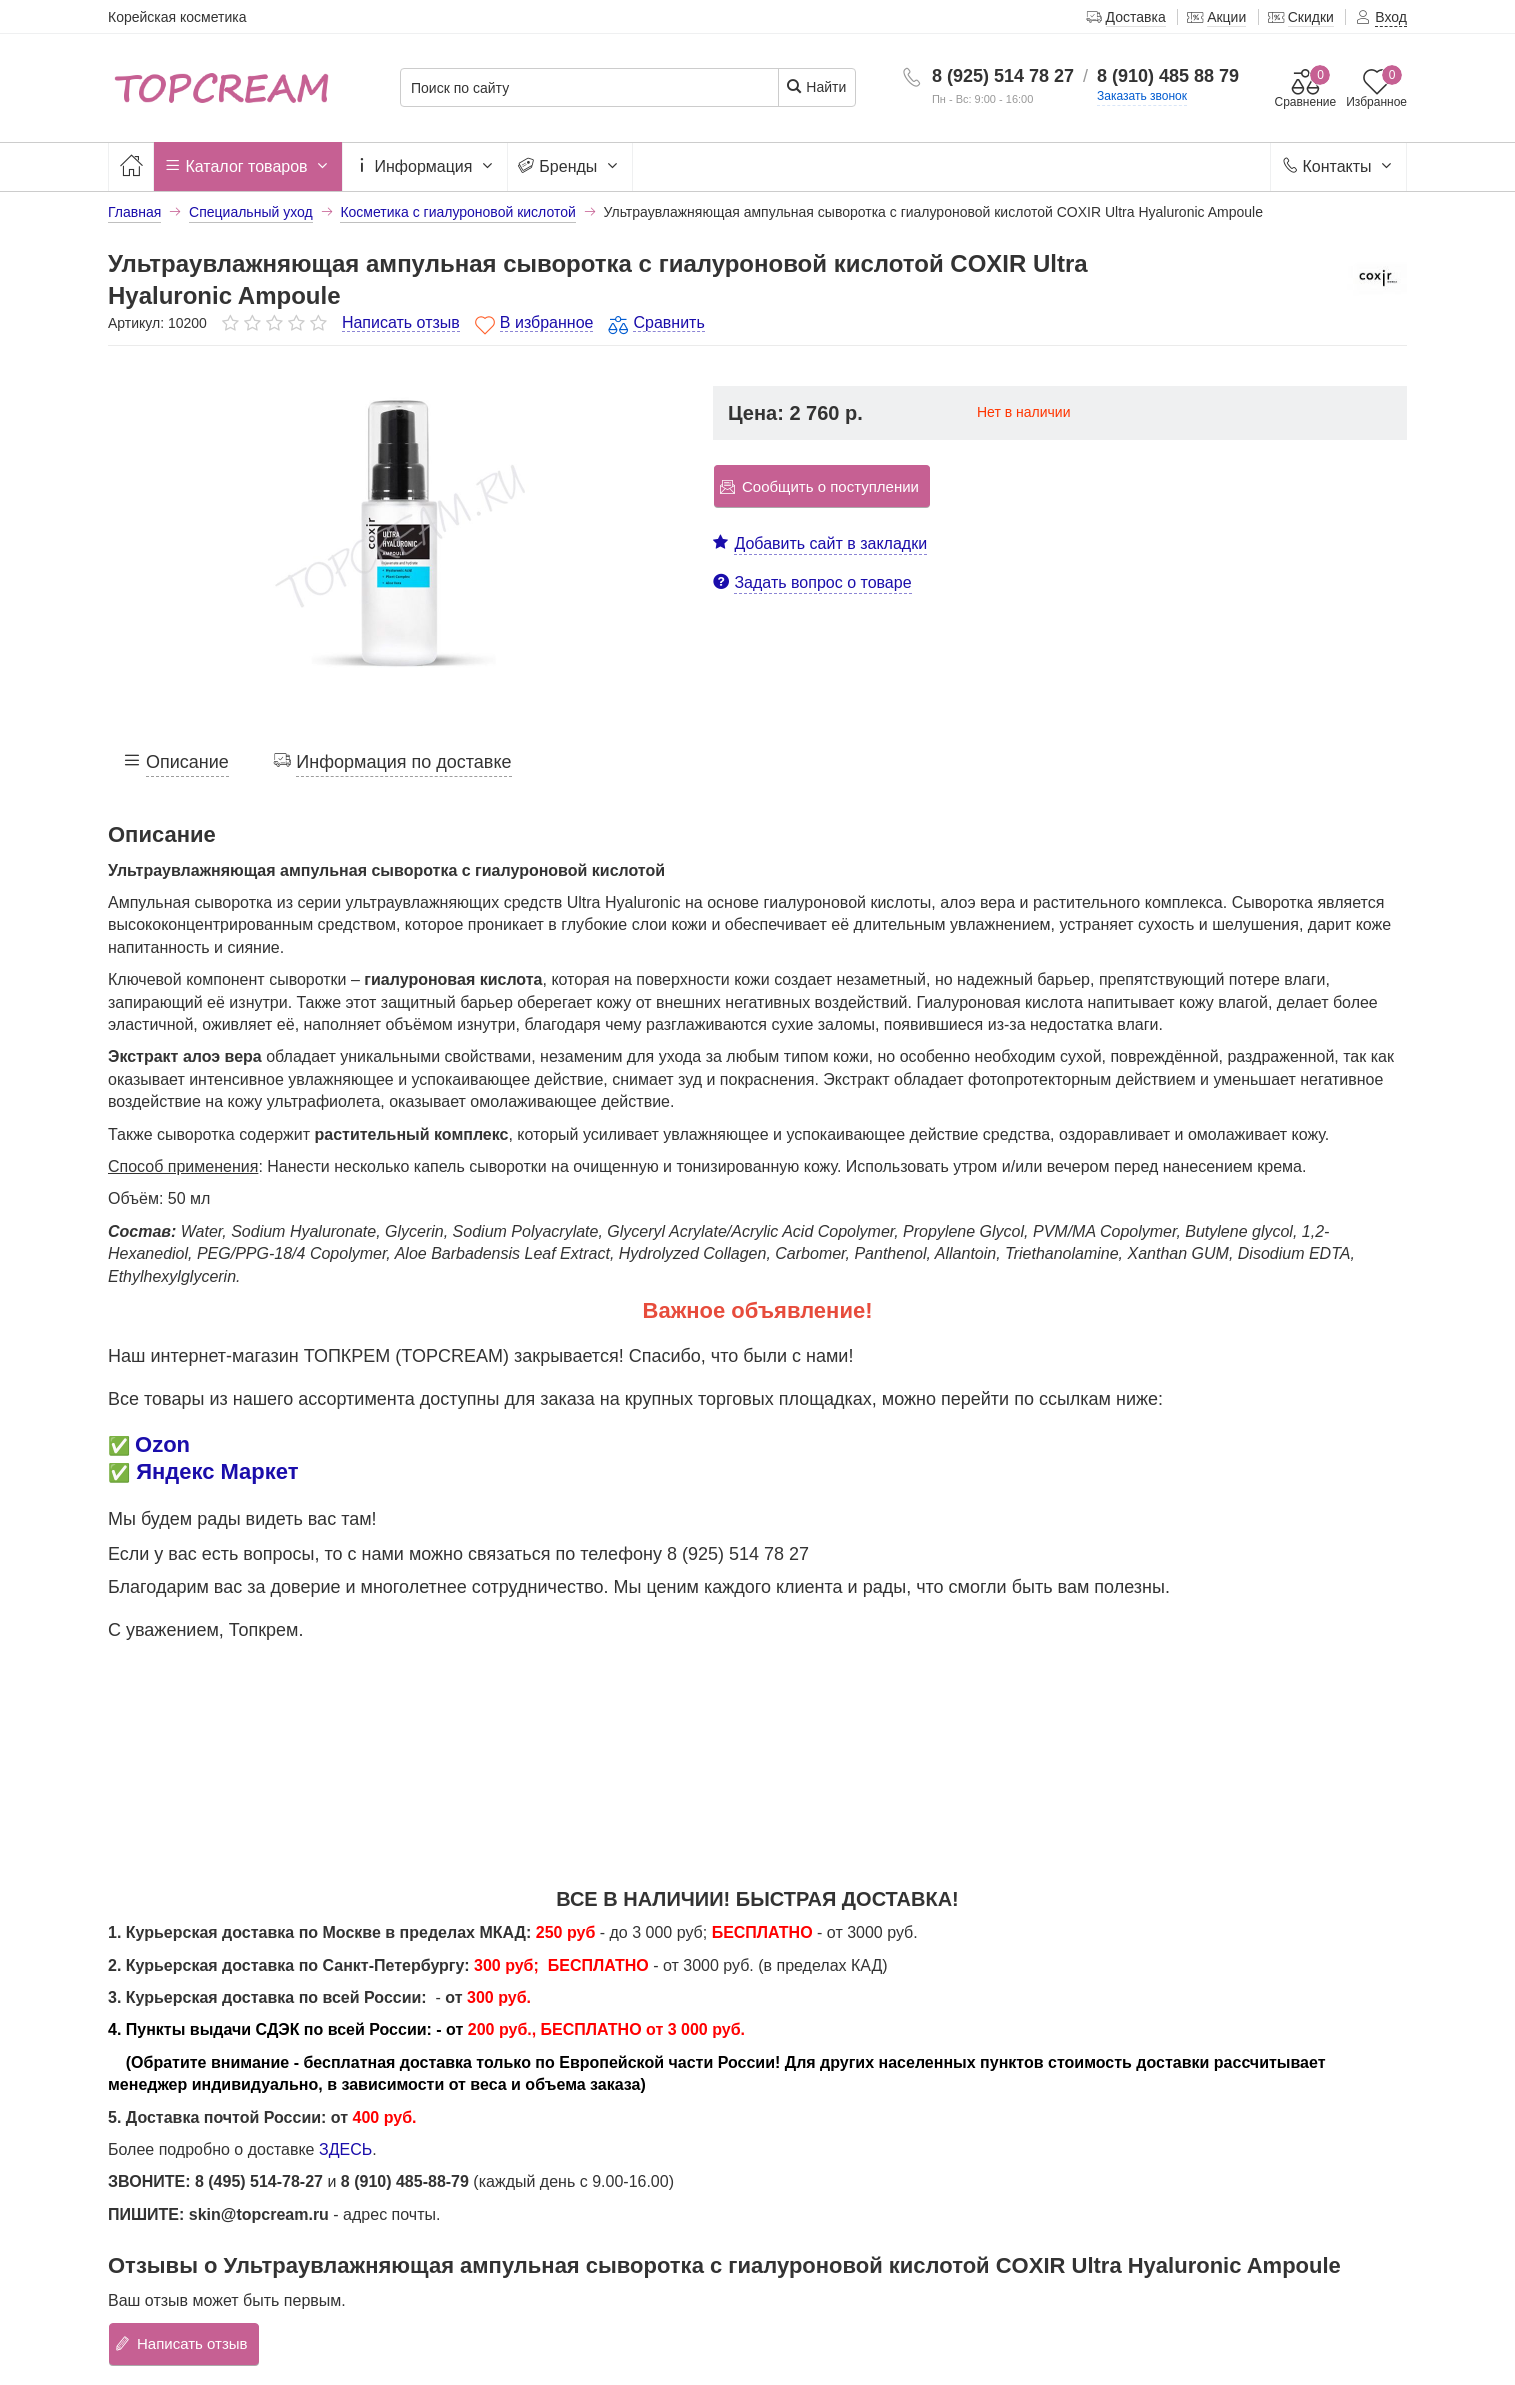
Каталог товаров (248, 167)
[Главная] (131, 166)
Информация (425, 167)
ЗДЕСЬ (345, 2149)
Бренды (570, 167)
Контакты (1338, 167)
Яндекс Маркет (217, 1471)
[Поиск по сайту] (589, 88)
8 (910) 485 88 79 (1168, 76)
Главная (134, 212)
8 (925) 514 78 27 (1003, 76)
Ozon (162, 1444)
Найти (815, 86)
